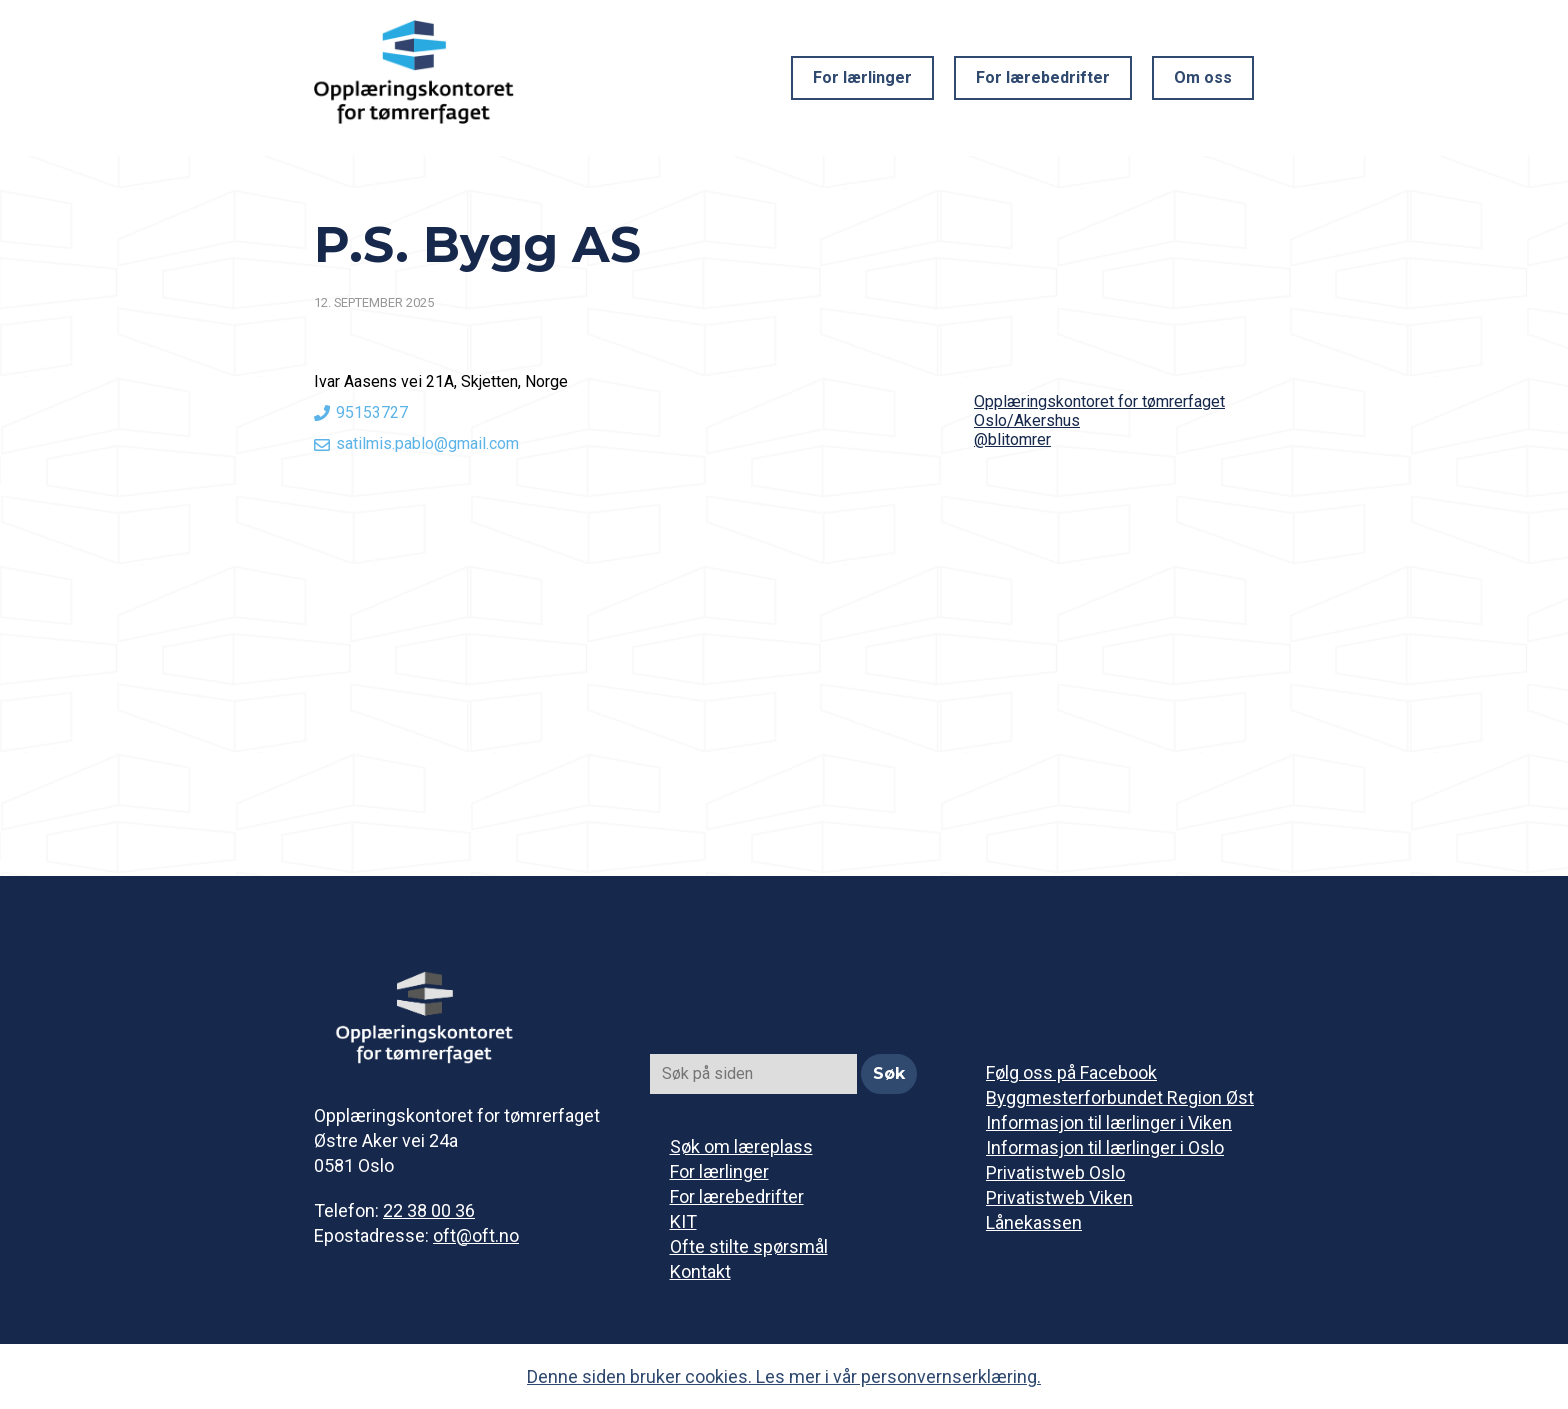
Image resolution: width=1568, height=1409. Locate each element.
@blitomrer (1012, 439)
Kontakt (700, 1271)
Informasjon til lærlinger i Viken (1109, 1122)
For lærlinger (862, 77)
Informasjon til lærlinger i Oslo (1105, 1147)
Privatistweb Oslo (1055, 1172)
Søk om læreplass (741, 1146)
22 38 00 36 (429, 1210)
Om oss (1203, 77)
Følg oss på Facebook (1071, 1072)
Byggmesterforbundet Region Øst (1120, 1097)
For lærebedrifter (1043, 77)
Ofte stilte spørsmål (749, 1246)
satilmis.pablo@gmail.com (427, 443)
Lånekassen (1034, 1222)
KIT (683, 1221)
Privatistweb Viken (1059, 1197)
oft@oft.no (476, 1235)
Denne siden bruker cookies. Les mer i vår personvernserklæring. (784, 1376)
